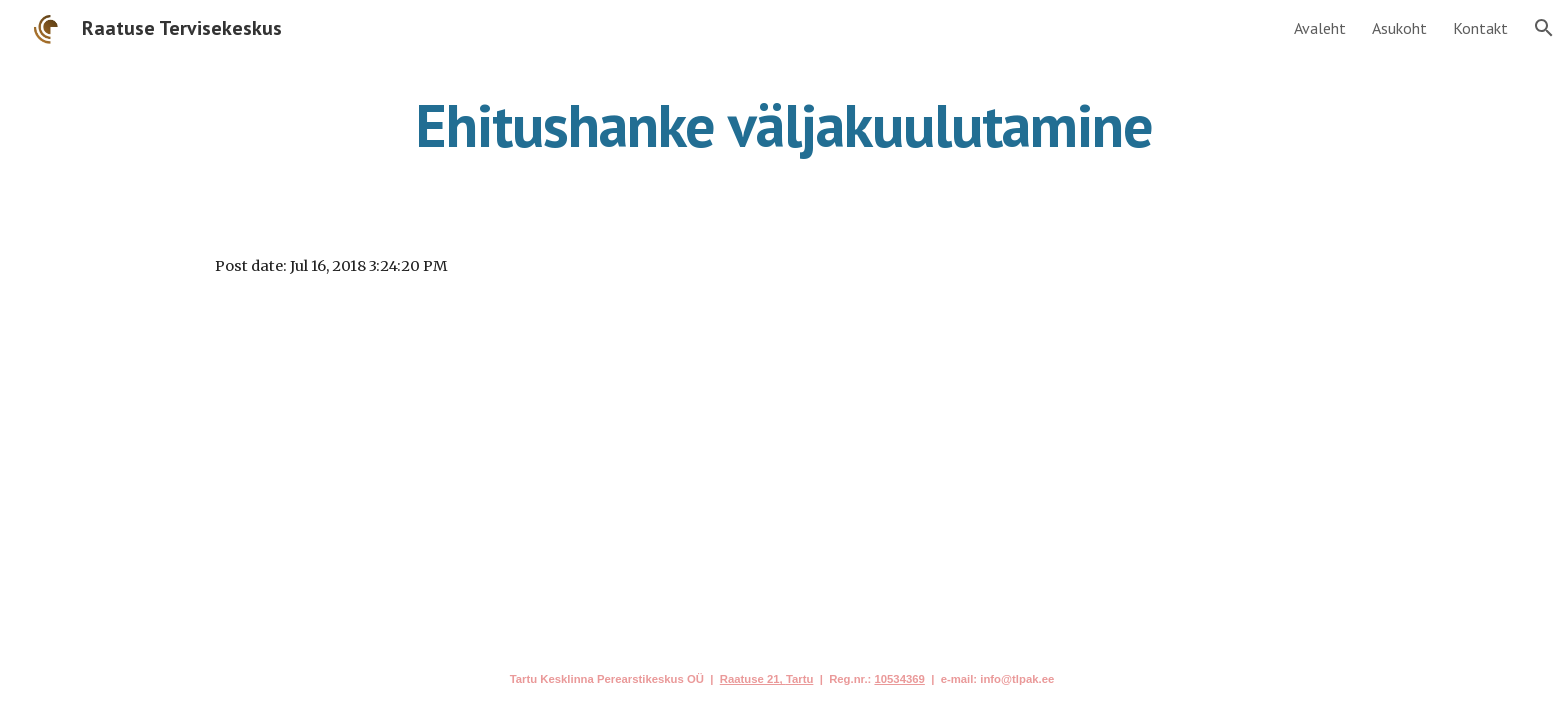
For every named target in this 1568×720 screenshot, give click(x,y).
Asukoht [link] (1399, 28)
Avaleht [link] (1320, 28)
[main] (784, 125)
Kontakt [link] (1480, 28)
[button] (1544, 28)
